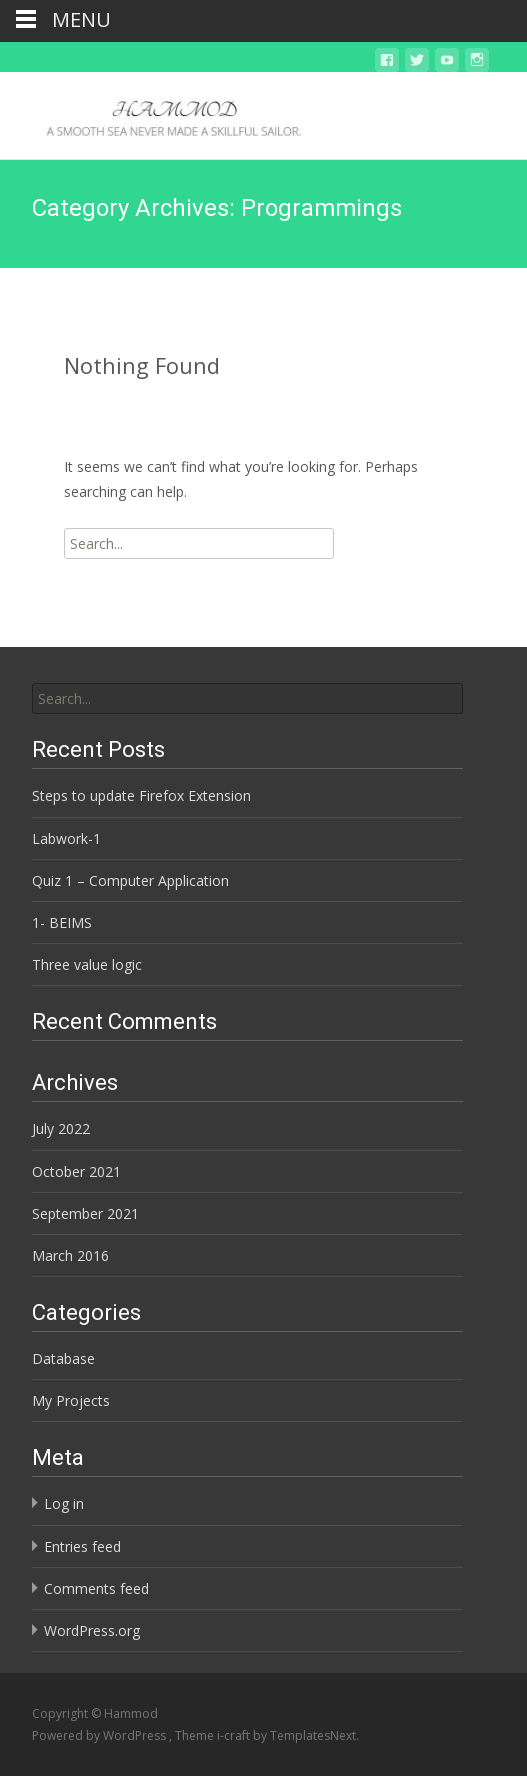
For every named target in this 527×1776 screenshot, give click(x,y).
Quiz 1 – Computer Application (130, 880)
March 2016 (70, 1255)
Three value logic (87, 964)
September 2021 (85, 1213)
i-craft (235, 1735)
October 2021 (76, 1171)
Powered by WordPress (100, 1735)
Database (63, 1358)
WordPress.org (92, 1630)
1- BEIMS (62, 922)
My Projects (71, 1400)
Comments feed (96, 1588)
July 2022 (61, 1128)
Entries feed (82, 1546)
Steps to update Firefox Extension (141, 795)
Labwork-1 (66, 838)
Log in (64, 1503)
